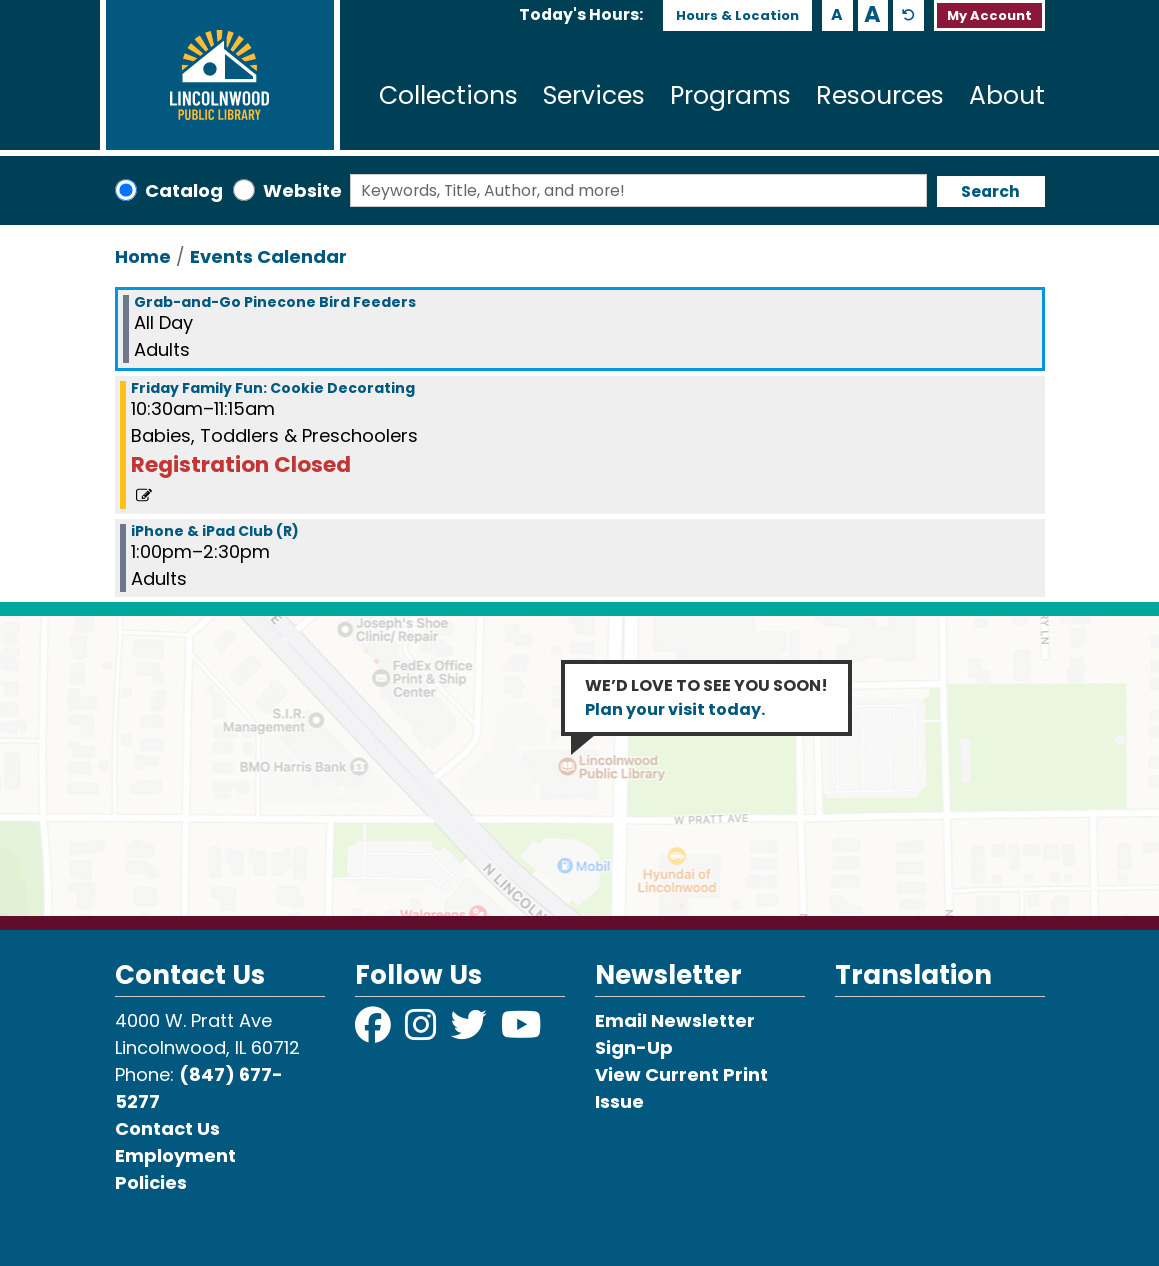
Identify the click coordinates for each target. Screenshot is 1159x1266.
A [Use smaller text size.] (837, 14)
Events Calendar (268, 256)
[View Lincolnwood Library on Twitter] (471, 1031)
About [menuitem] (1007, 95)
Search (990, 191)
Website (302, 190)
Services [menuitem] (594, 95)
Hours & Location (737, 15)
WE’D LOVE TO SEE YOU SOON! (706, 697)
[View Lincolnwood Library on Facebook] (375, 1031)
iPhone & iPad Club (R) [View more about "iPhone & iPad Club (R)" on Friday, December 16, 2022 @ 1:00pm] (215, 531)
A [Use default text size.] (908, 15)
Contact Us (167, 1128)
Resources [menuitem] (880, 95)
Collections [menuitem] (448, 95)
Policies (151, 1182)
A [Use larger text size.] (872, 15)
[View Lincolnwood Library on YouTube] (521, 1031)
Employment (175, 1155)
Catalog (184, 190)
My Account (989, 15)
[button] (581, 15)
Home (143, 256)
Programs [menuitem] (730, 95)
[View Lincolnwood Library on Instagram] (423, 1031)
